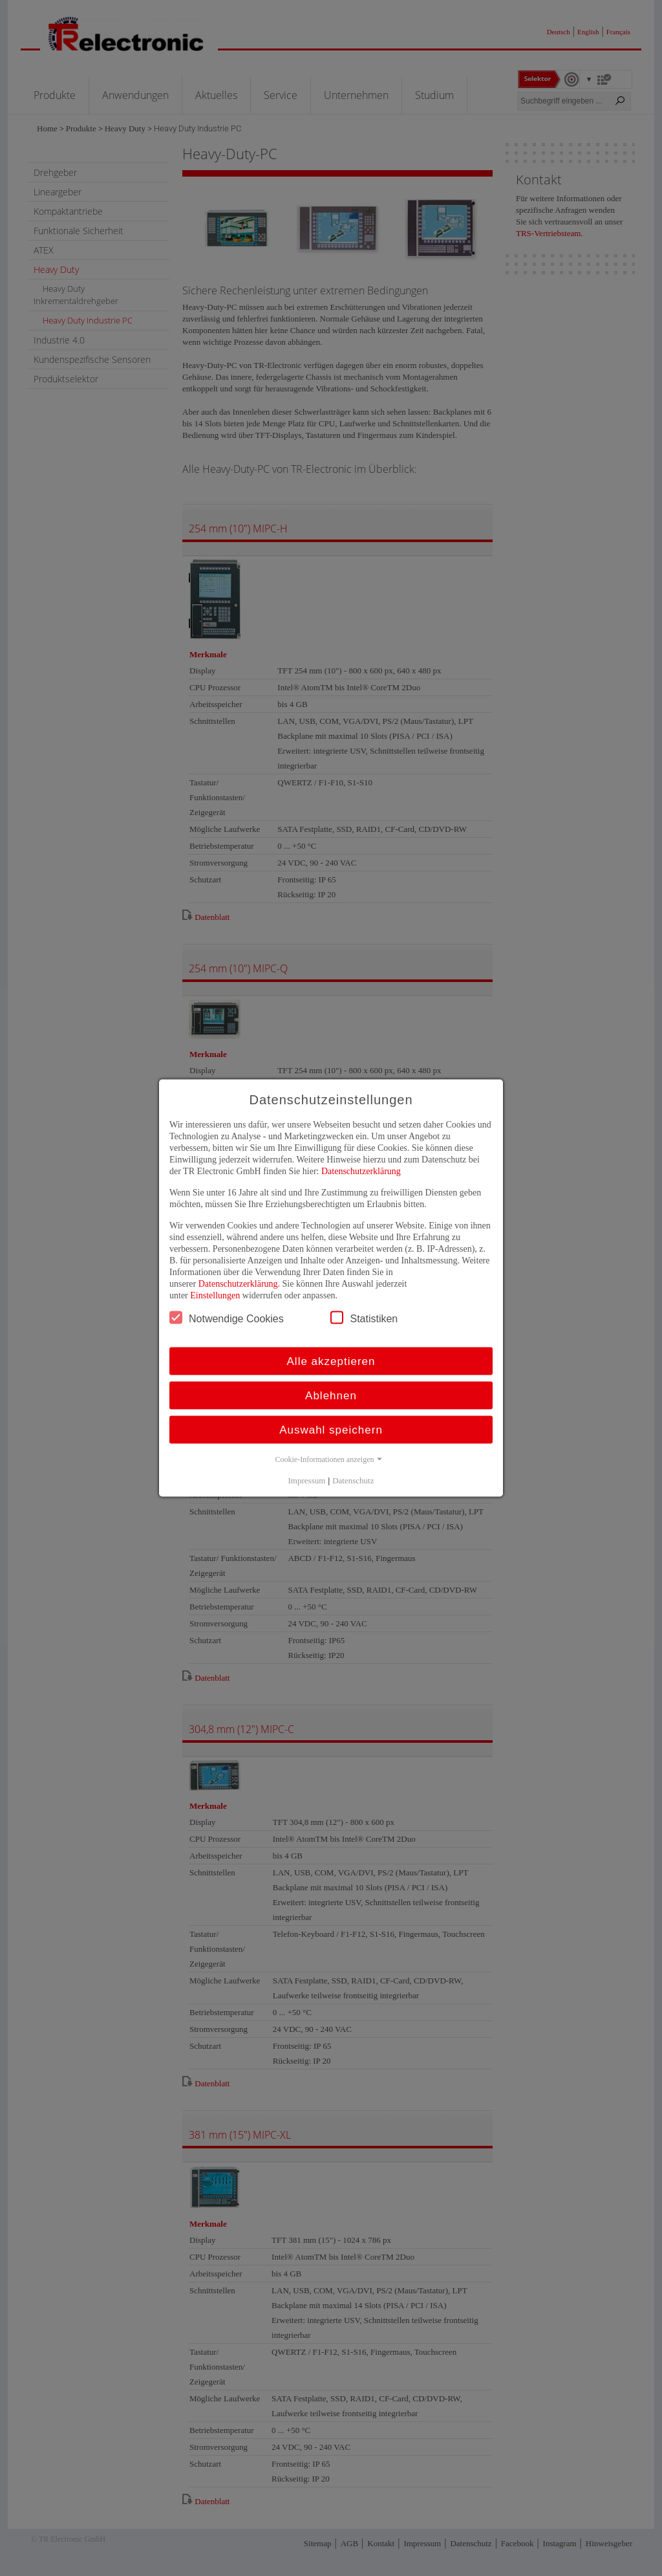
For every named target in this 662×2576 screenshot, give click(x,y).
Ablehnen (331, 1396)
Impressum (307, 1480)
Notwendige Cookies (226, 1317)
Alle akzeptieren (331, 1361)
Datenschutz (353, 1480)
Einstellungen (215, 1295)
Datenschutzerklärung (361, 1171)
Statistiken (364, 1317)
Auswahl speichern (331, 1430)
